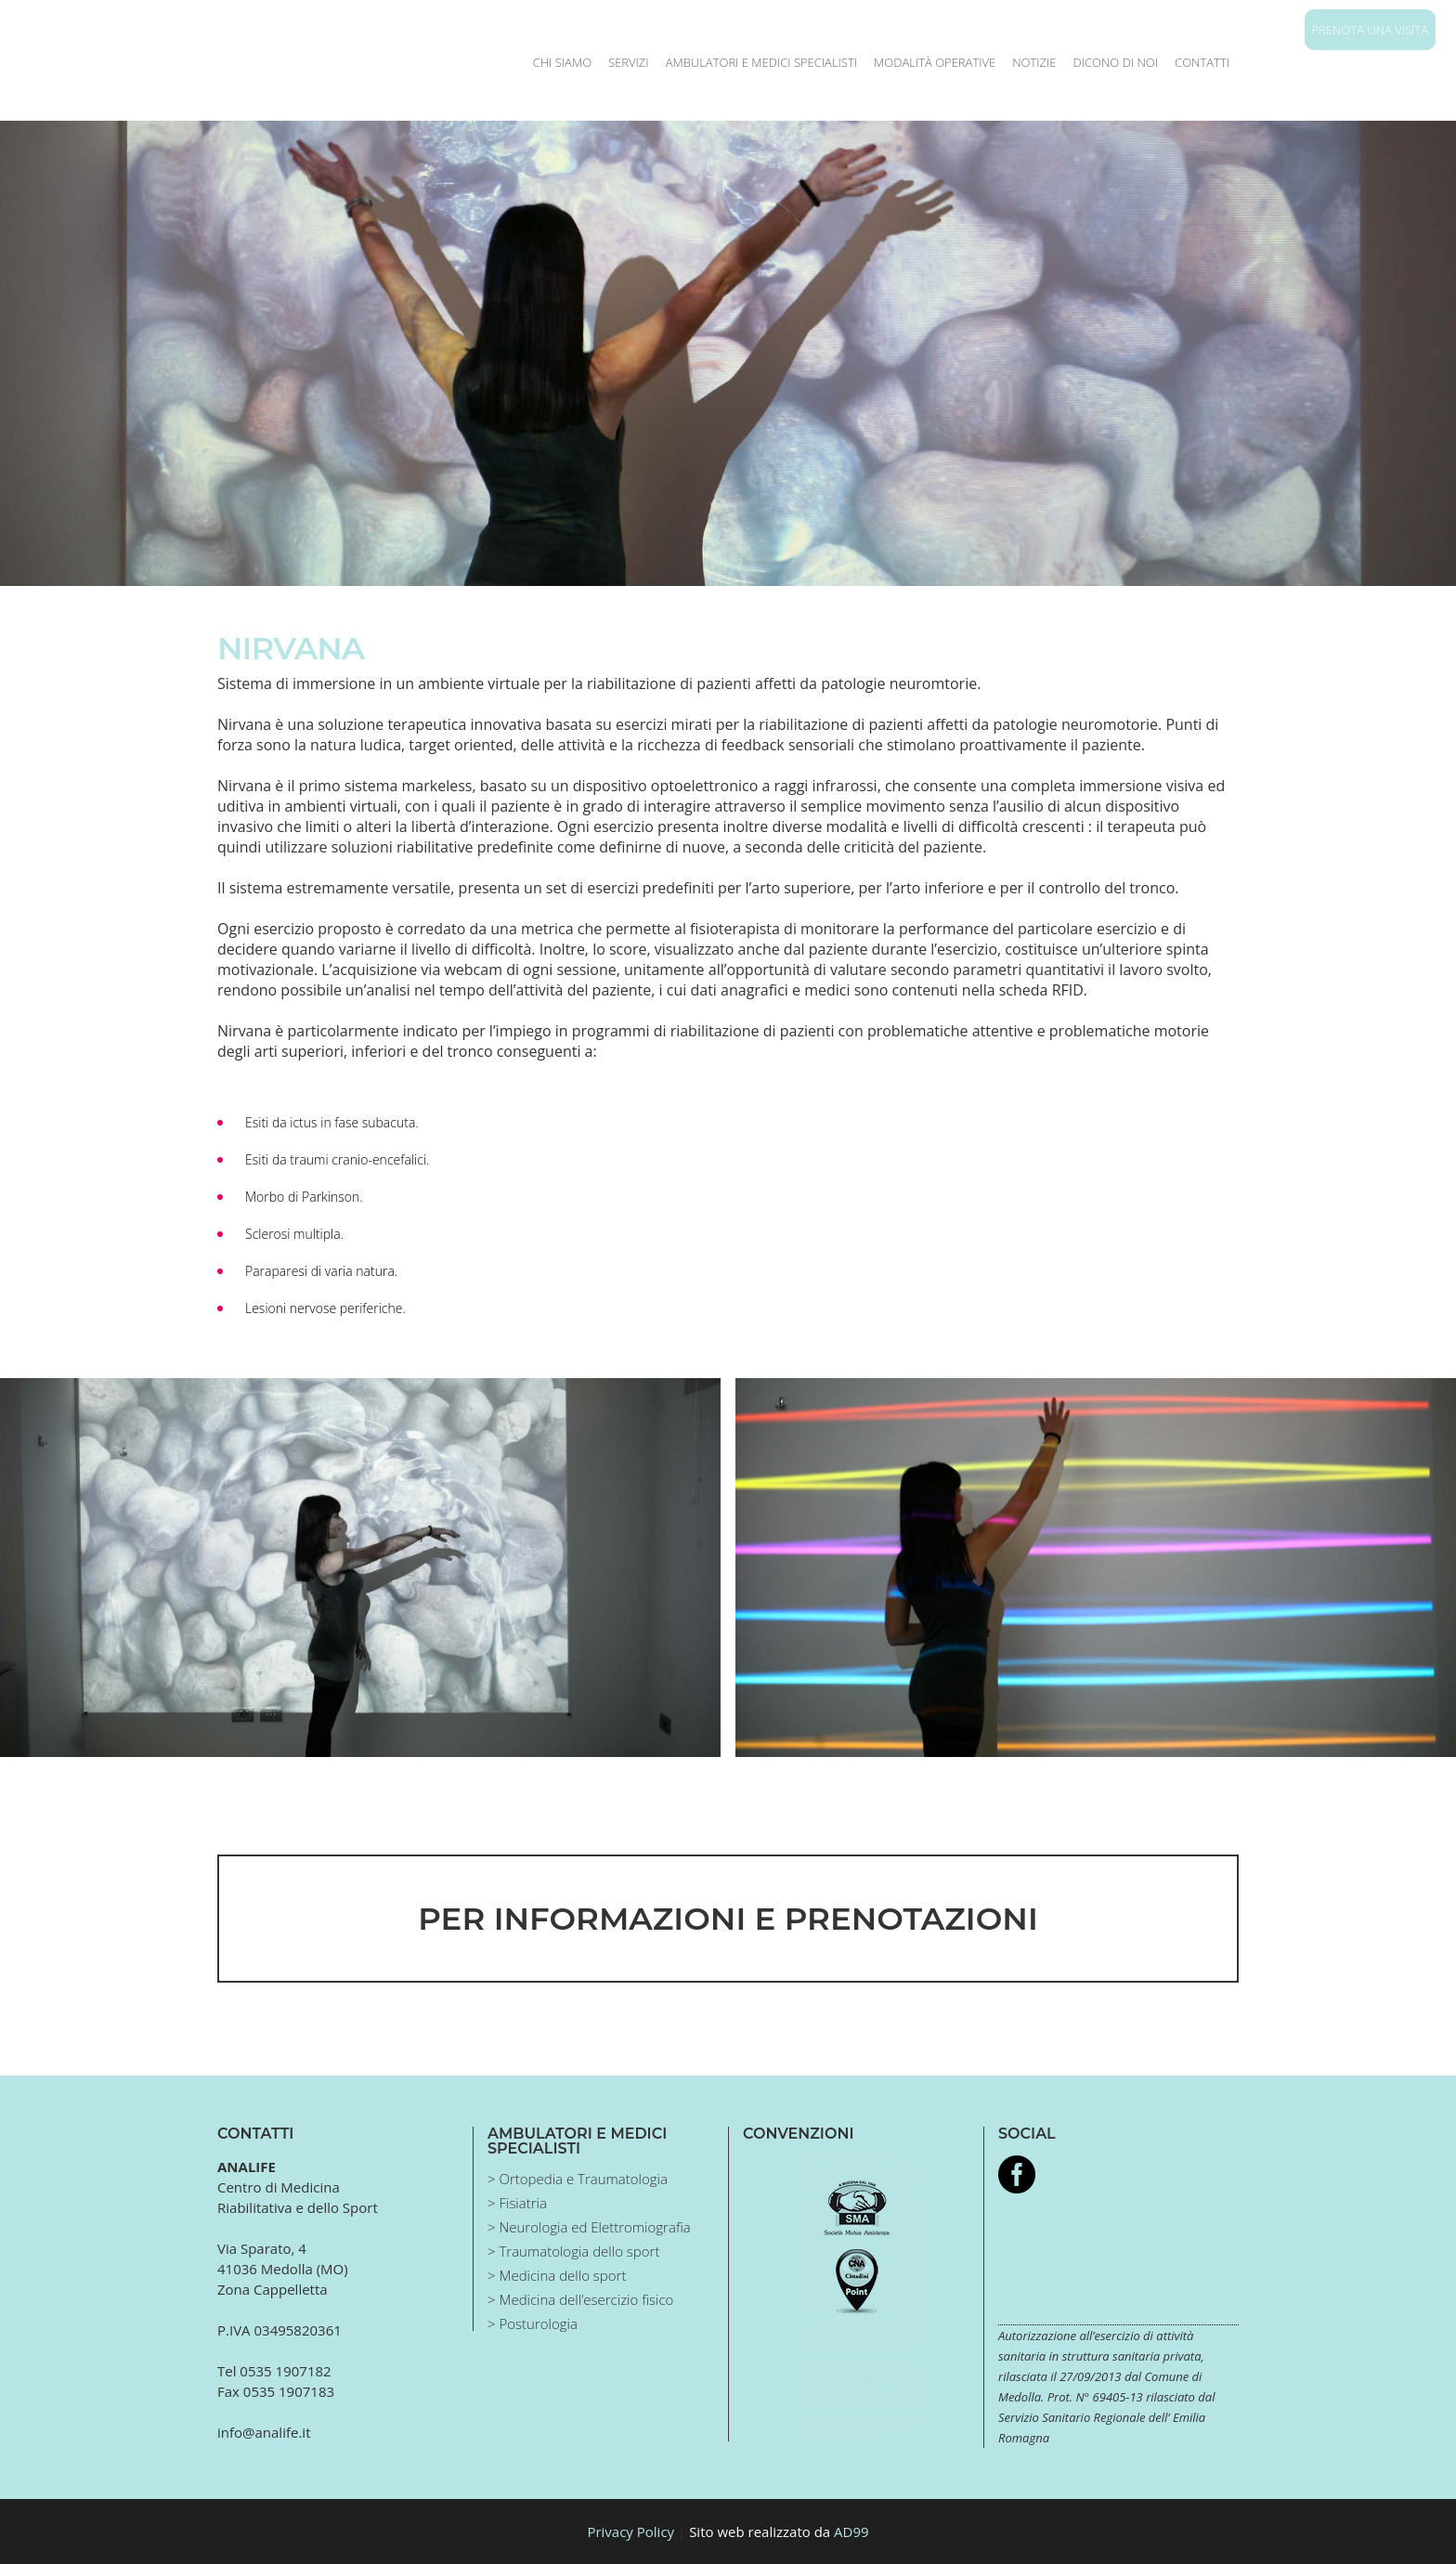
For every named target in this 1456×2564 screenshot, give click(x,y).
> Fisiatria (517, 2202)
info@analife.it (264, 2432)
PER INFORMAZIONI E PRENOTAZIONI (727, 1918)
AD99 (851, 2531)
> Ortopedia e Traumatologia (578, 2178)
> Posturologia (533, 2323)
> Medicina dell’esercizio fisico (580, 2299)
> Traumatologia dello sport (573, 2251)
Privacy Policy (630, 2531)
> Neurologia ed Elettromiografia (589, 2226)
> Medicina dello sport (557, 2275)
